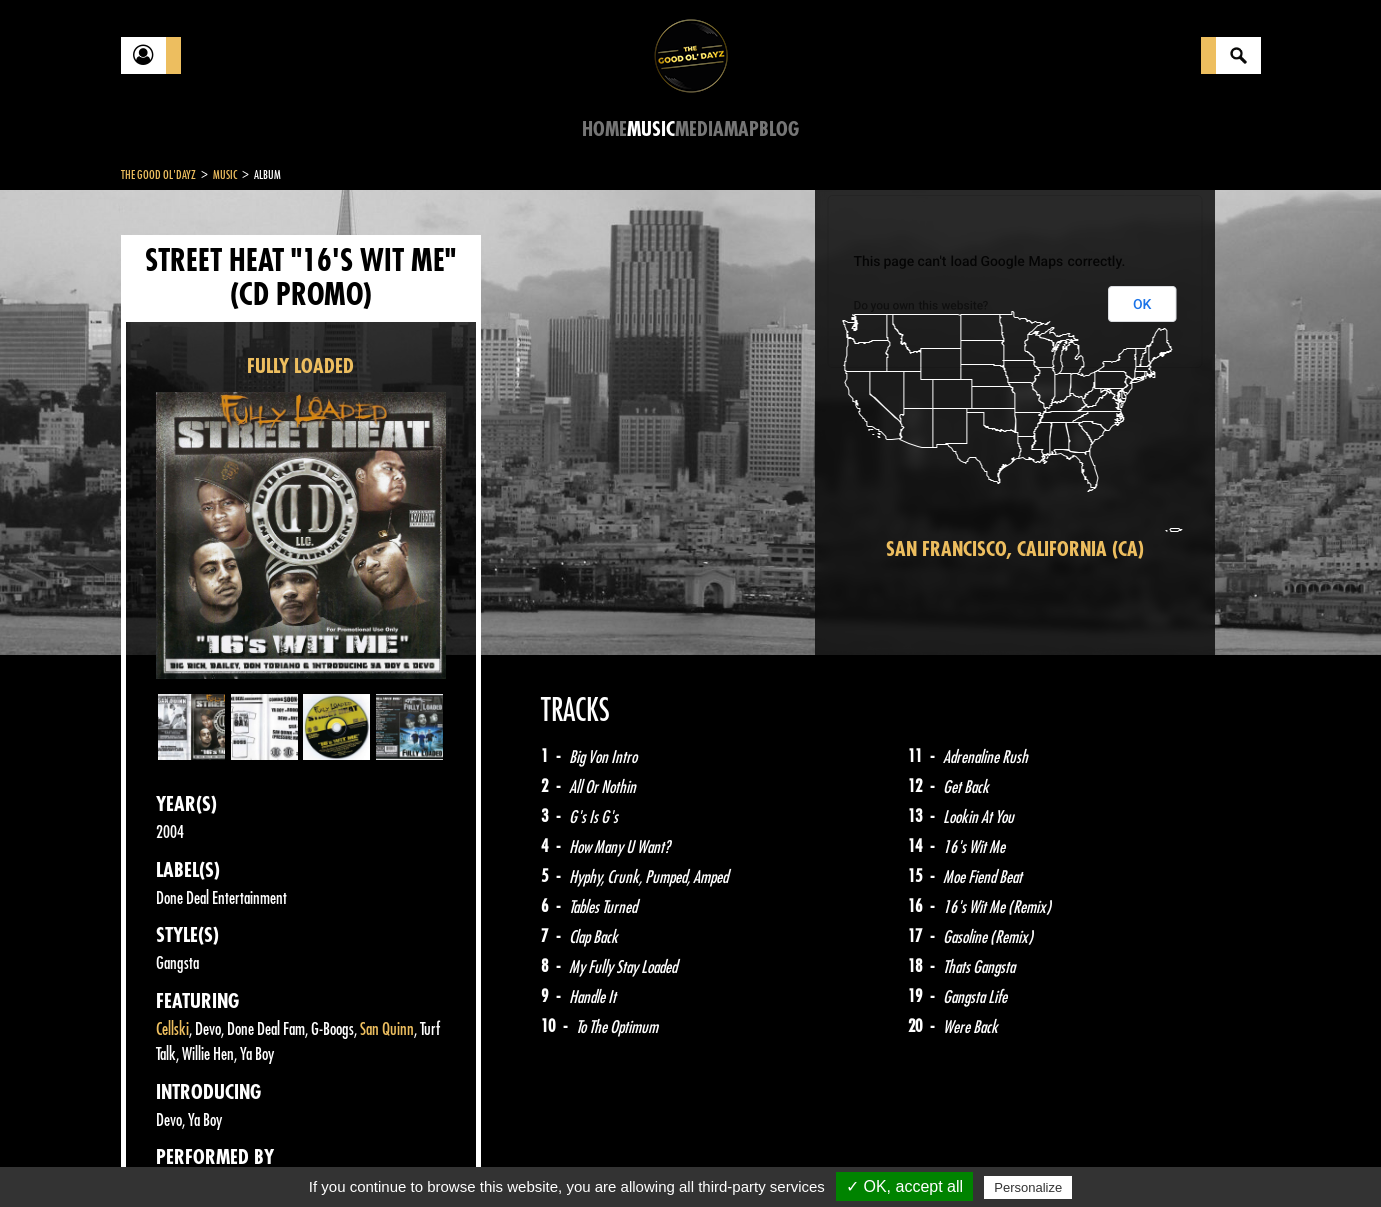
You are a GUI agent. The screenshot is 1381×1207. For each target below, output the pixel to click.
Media (699, 129)
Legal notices (278, 1157)
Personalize (1028, 1187)
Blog (779, 129)
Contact (171, 1155)
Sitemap (451, 1157)
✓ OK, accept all (904, 1186)
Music (651, 129)
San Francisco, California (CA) (1015, 549)
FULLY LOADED (300, 366)
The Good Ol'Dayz (158, 175)
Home (604, 129)
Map (741, 129)
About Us (371, 1157)
